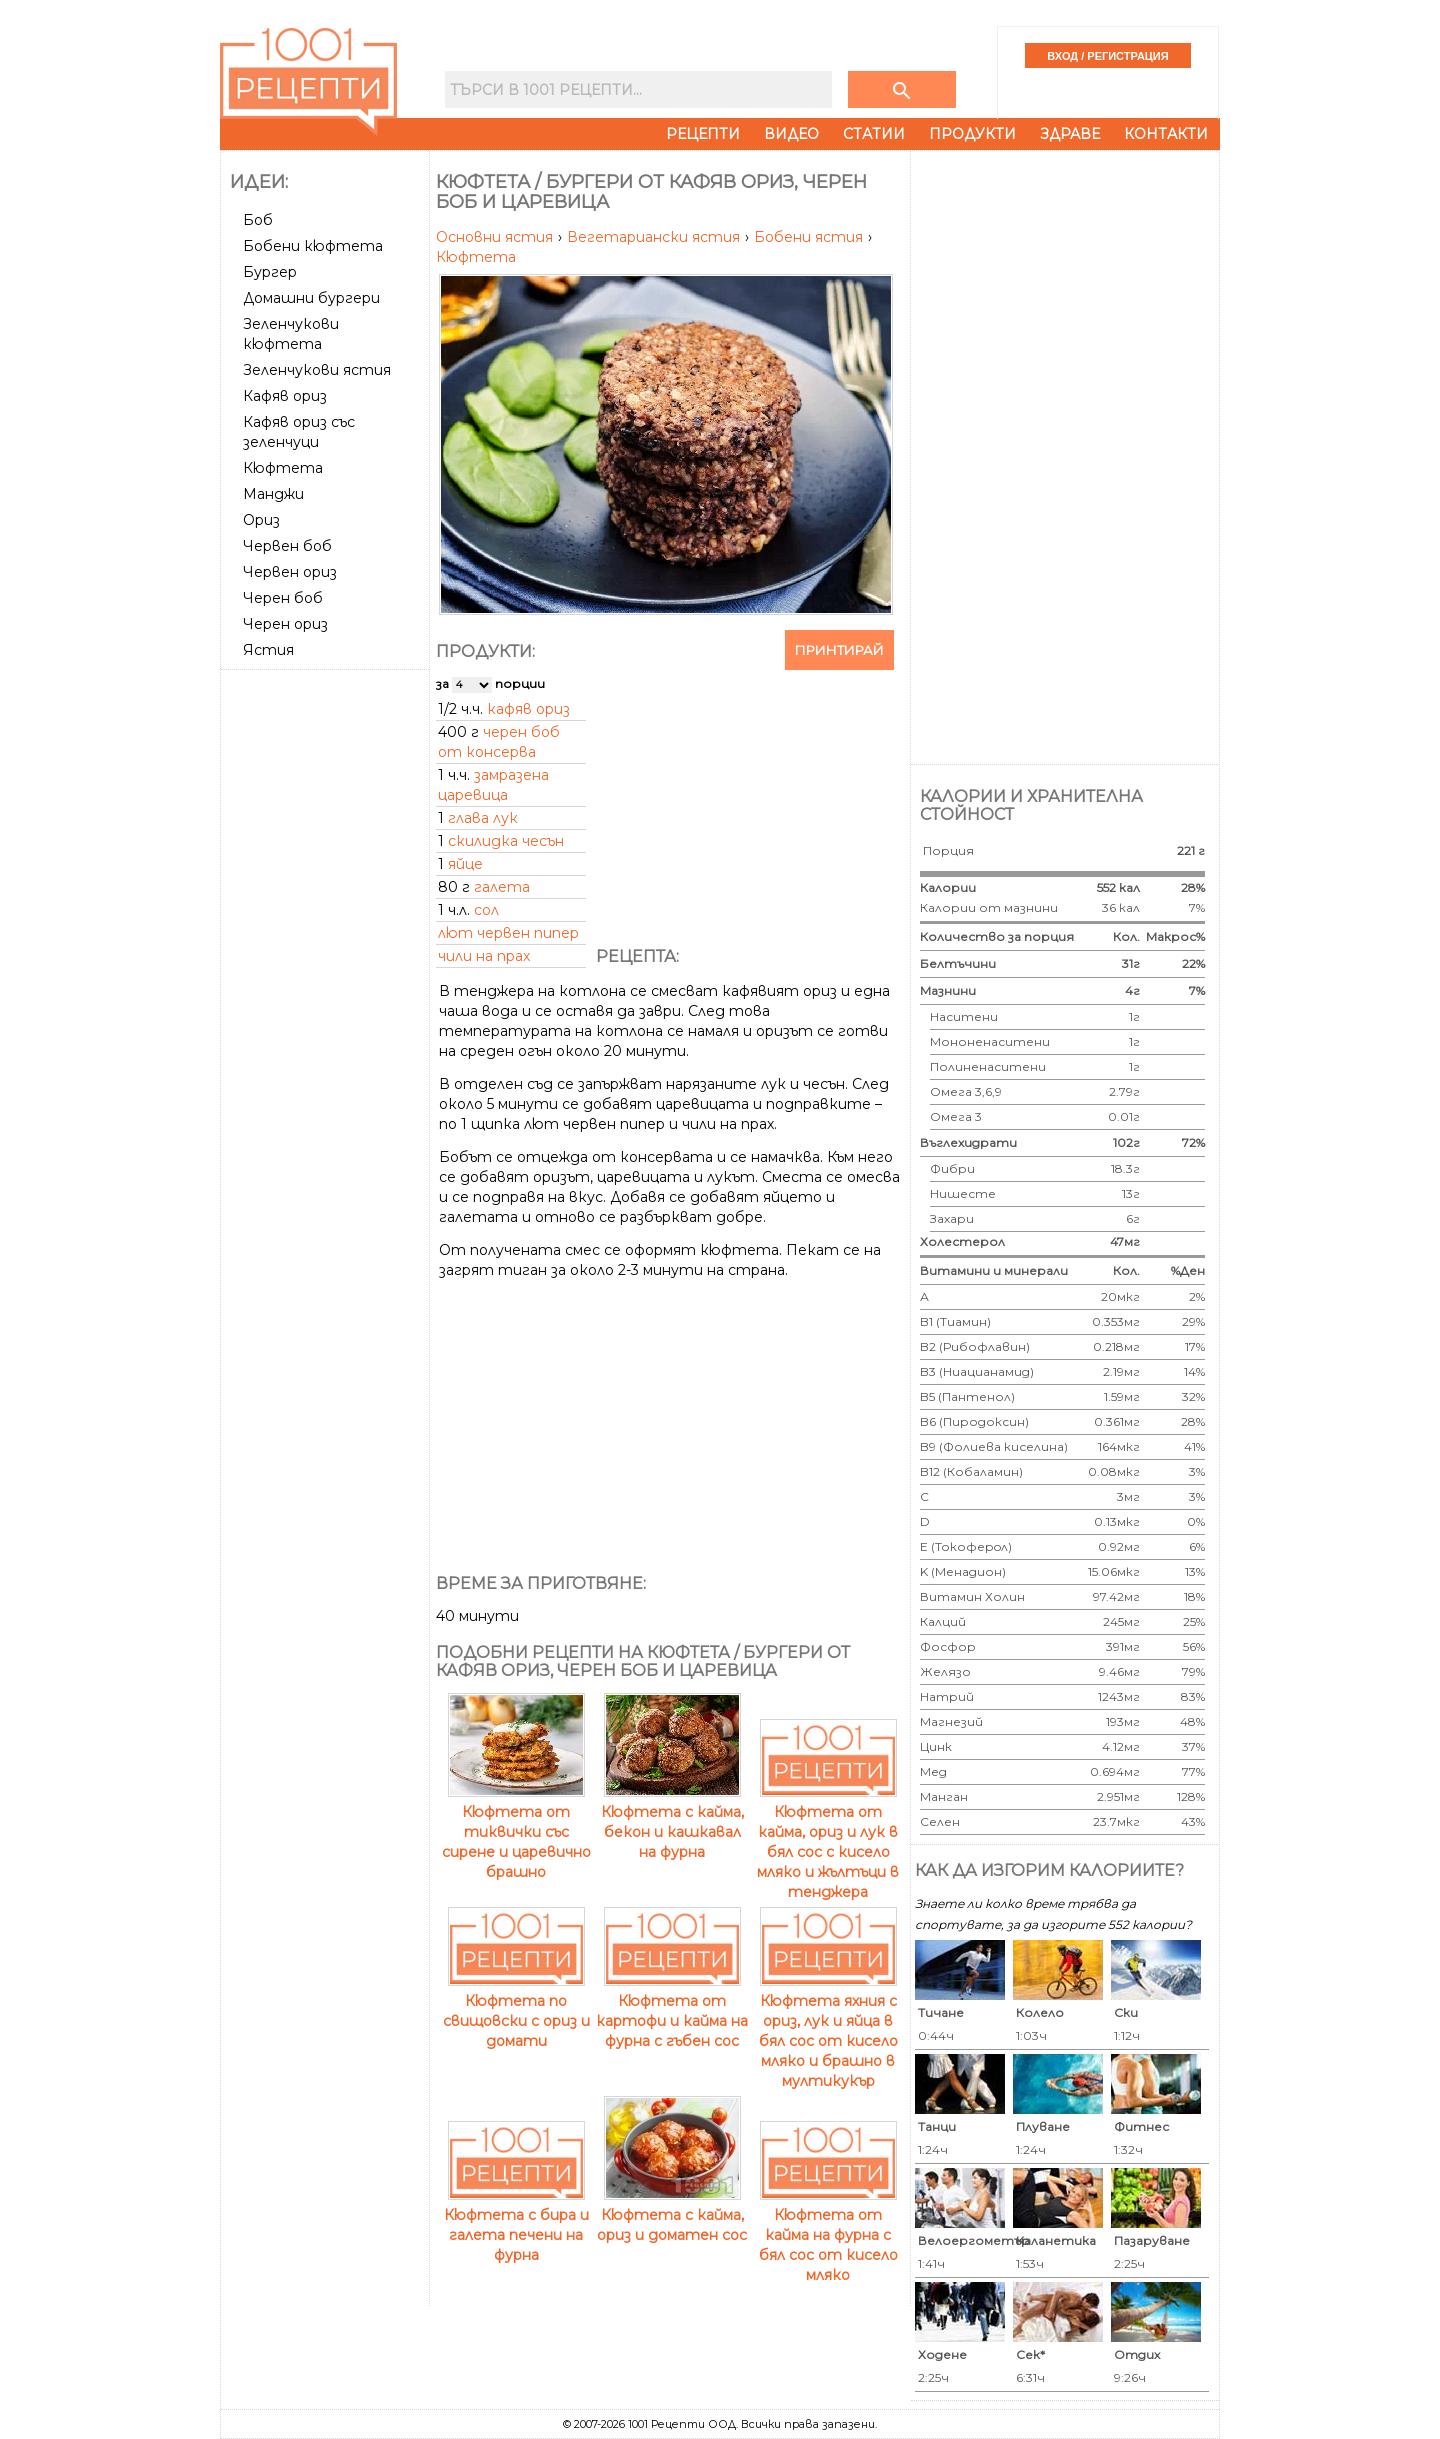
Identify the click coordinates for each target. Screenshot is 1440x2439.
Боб (258, 220)
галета (502, 887)
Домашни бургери (311, 298)
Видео (791, 134)
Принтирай (839, 650)
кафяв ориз (528, 709)
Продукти (972, 134)
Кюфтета (283, 468)
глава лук (483, 818)
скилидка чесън (506, 841)
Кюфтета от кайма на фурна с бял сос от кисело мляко (828, 2235)
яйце (465, 864)
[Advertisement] (327, 977)
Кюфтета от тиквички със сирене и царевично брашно (516, 1832)
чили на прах (484, 956)
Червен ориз (290, 572)
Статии (874, 134)
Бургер (270, 272)
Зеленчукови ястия (317, 370)
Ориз (261, 520)
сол (486, 910)
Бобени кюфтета (313, 246)
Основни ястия (496, 237)
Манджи (273, 494)
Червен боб (287, 546)
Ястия (268, 650)
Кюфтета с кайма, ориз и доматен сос (672, 2215)
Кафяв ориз (285, 396)
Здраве (1070, 134)
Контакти (1166, 134)
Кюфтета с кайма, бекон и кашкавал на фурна (672, 1822)
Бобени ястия (810, 237)
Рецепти (703, 134)
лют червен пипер (508, 933)
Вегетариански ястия (655, 237)
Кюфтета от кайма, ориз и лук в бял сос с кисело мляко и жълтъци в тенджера (828, 1842)
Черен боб (283, 598)
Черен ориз (285, 624)
